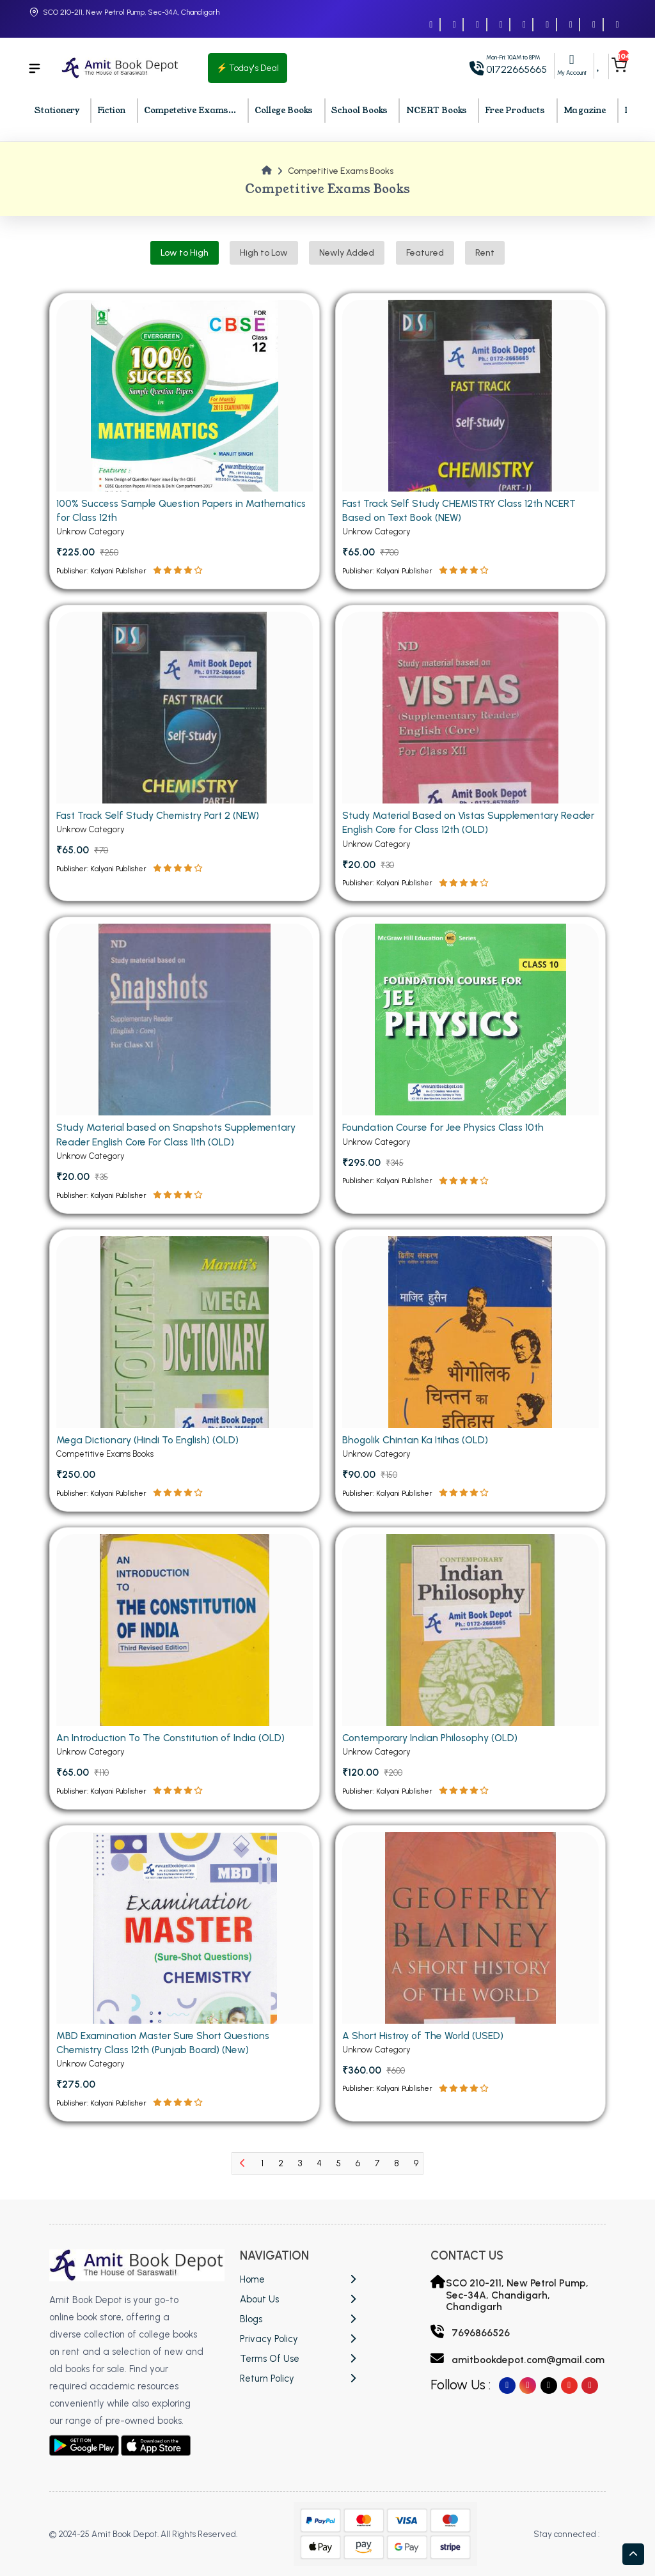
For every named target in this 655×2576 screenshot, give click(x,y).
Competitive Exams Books (105, 1722)
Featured (425, 252)
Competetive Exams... (190, 110)
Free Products (515, 110)
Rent (484, 252)
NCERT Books (436, 110)
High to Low (264, 252)
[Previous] (242, 2163)
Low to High (185, 252)
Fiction (111, 110)
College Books (284, 110)
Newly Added (346, 252)
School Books (359, 110)
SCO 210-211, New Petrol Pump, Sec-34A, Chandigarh (131, 12)
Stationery (57, 110)
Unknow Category (90, 534)
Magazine (585, 110)
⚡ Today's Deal (247, 68)
